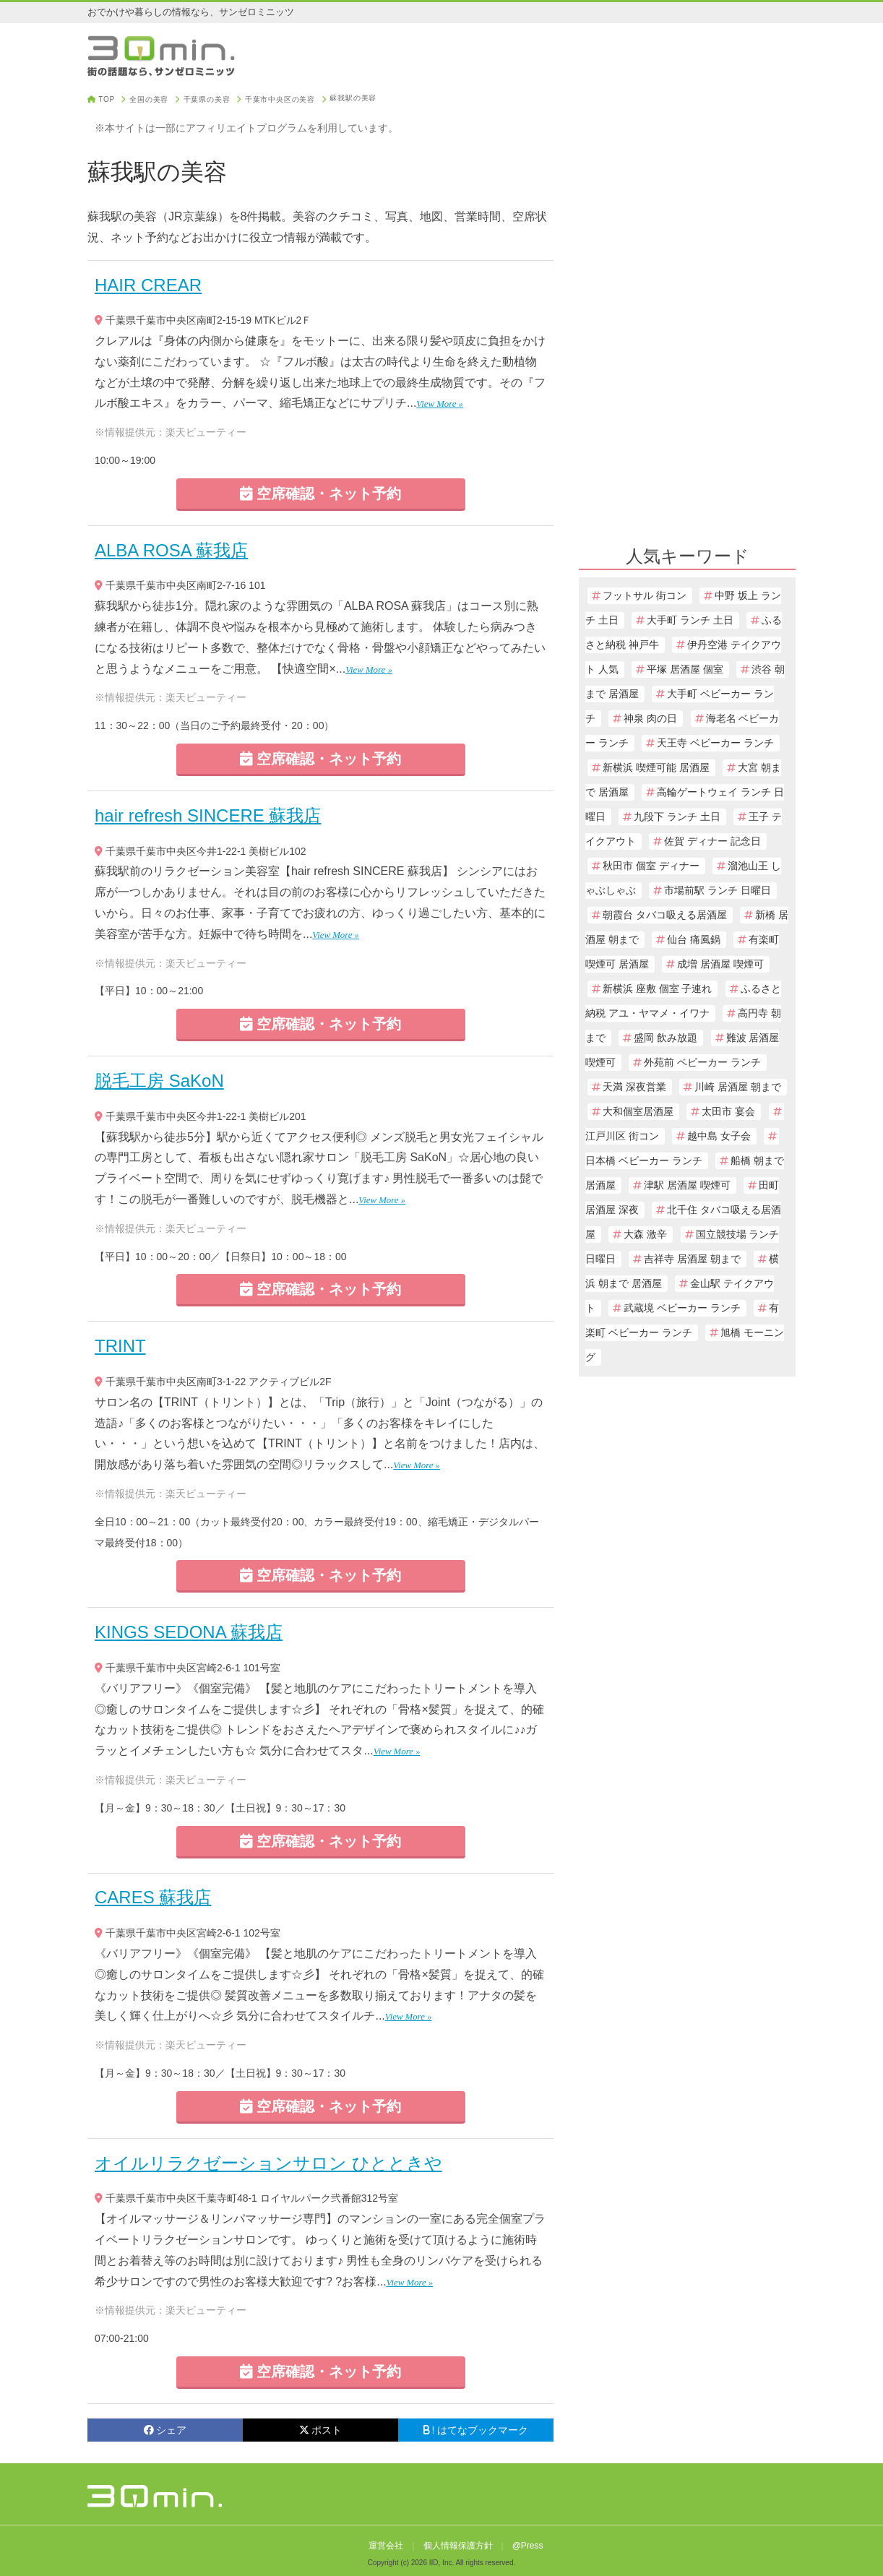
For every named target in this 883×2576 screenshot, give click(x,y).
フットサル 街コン (644, 595)
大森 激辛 (645, 1234)
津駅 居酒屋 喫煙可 (687, 1185)
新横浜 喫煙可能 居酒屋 (656, 767)
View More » (439, 404)
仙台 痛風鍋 (693, 939)
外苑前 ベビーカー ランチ (702, 1062)
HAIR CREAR (148, 285)
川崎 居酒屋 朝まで (737, 1087)
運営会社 (386, 2546)
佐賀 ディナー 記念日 (712, 841)
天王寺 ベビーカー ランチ (715, 743)
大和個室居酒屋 (638, 1111)
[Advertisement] (687, 312)
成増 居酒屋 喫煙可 (720, 964)
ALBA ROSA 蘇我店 (171, 550)
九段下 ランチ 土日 (677, 816)
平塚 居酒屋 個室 (685, 669)
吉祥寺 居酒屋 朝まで (692, 1259)
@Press (527, 2546)
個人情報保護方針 (458, 2546)
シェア (165, 2430)
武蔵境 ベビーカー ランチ (682, 1308)
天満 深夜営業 (634, 1087)
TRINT (120, 1346)
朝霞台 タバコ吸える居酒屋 (665, 915)
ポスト (320, 2430)
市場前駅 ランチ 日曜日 (717, 890)
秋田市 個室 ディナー (651, 866)
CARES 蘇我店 (153, 1897)
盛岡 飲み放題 (665, 1038)
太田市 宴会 (728, 1111)
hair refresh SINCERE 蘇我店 (208, 815)
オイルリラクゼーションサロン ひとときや (268, 2163)
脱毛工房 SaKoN (159, 1080)
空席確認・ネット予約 (321, 493)
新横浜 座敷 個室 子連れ (657, 988)
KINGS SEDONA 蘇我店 (189, 1632)
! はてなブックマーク (476, 2430)
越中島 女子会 (719, 1136)
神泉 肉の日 (650, 718)
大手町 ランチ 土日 (690, 620)
